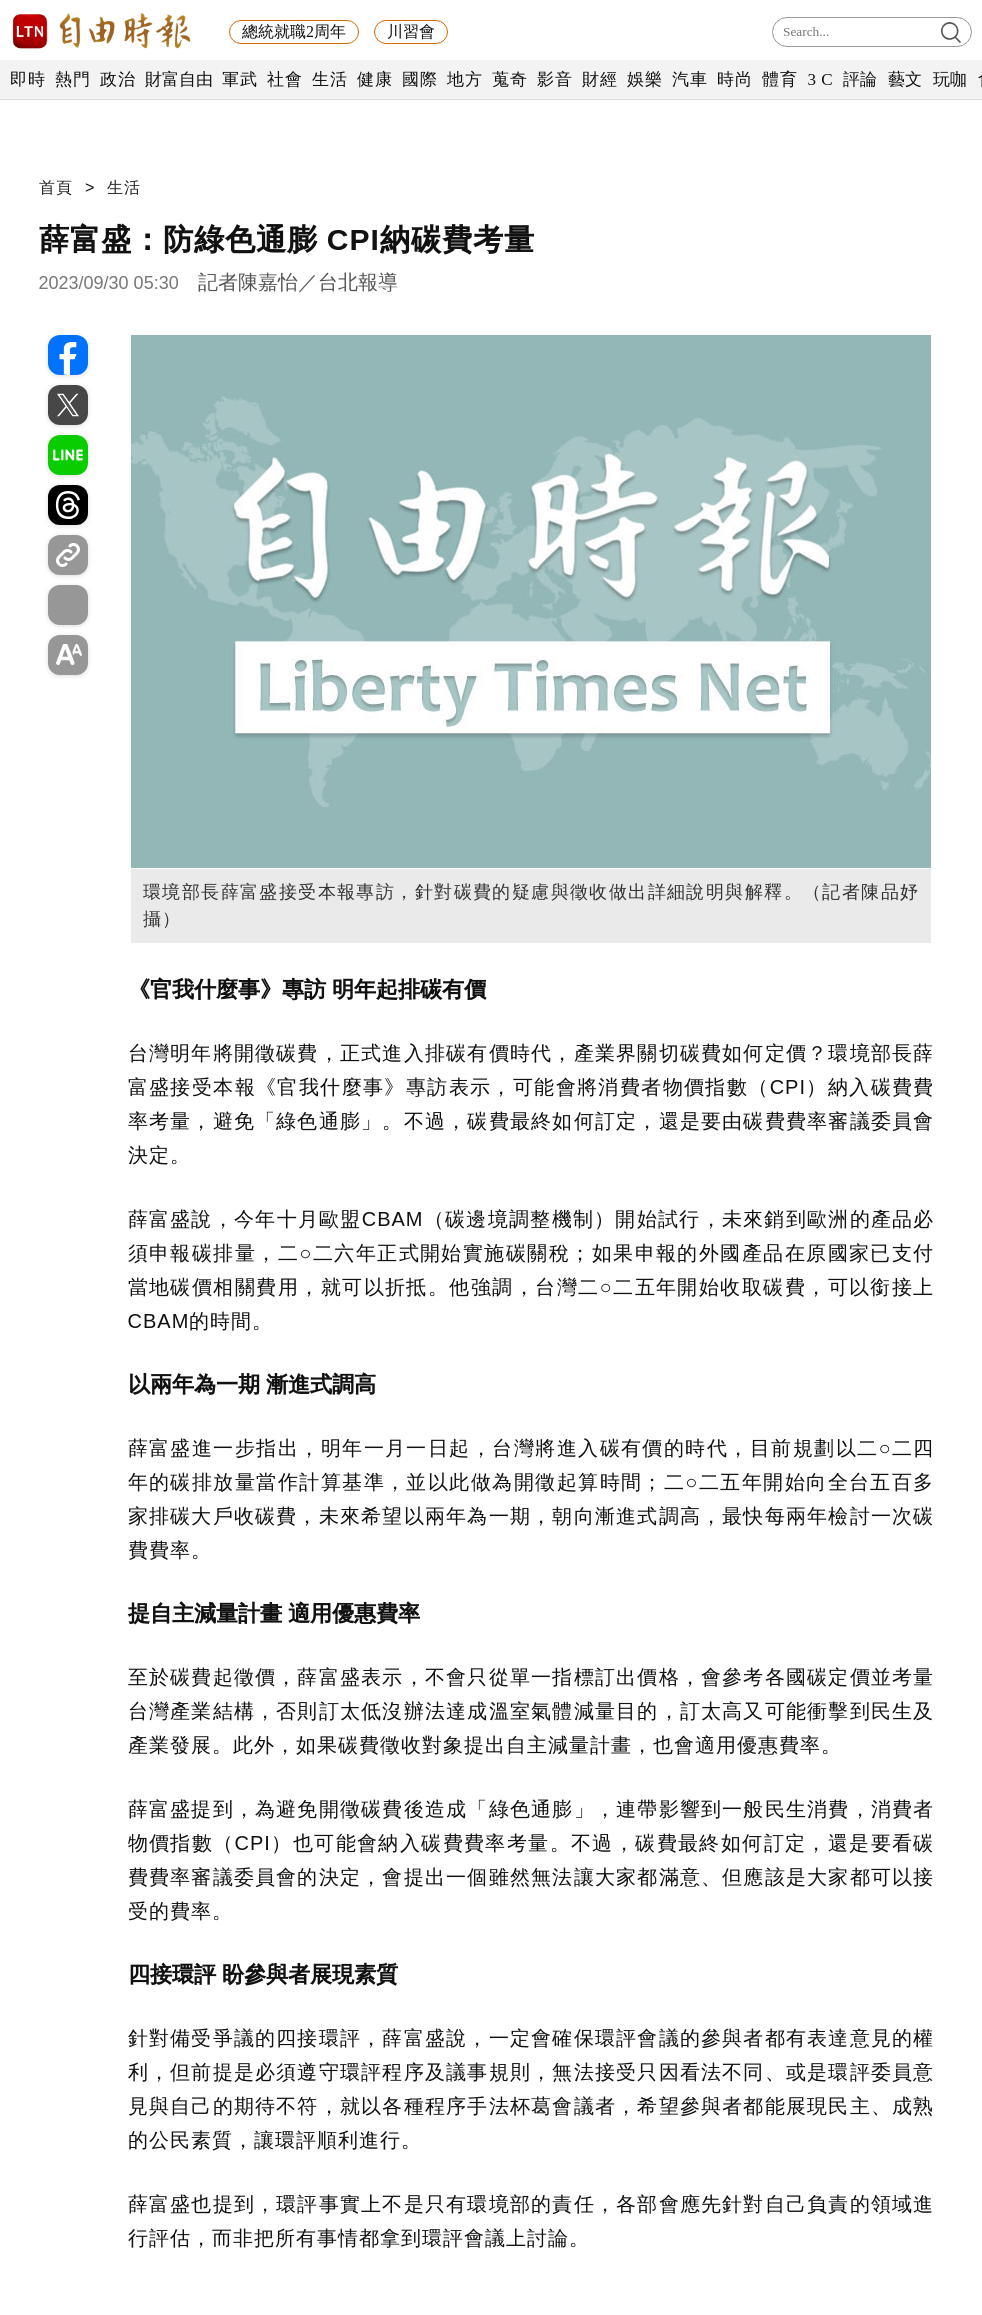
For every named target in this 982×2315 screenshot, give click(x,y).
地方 (464, 79)
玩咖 (950, 79)
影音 (554, 79)
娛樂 (644, 79)
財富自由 (178, 79)
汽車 (689, 79)
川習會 (411, 31)
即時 (27, 79)
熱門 (72, 79)
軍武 (239, 79)
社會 (284, 79)
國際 (419, 79)
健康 (374, 79)
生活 (329, 79)
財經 (599, 79)
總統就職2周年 (294, 31)
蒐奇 (509, 79)
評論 (860, 79)
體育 (779, 79)
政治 (117, 79)
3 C (820, 79)
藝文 (905, 79)
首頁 (56, 187)
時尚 (734, 79)
